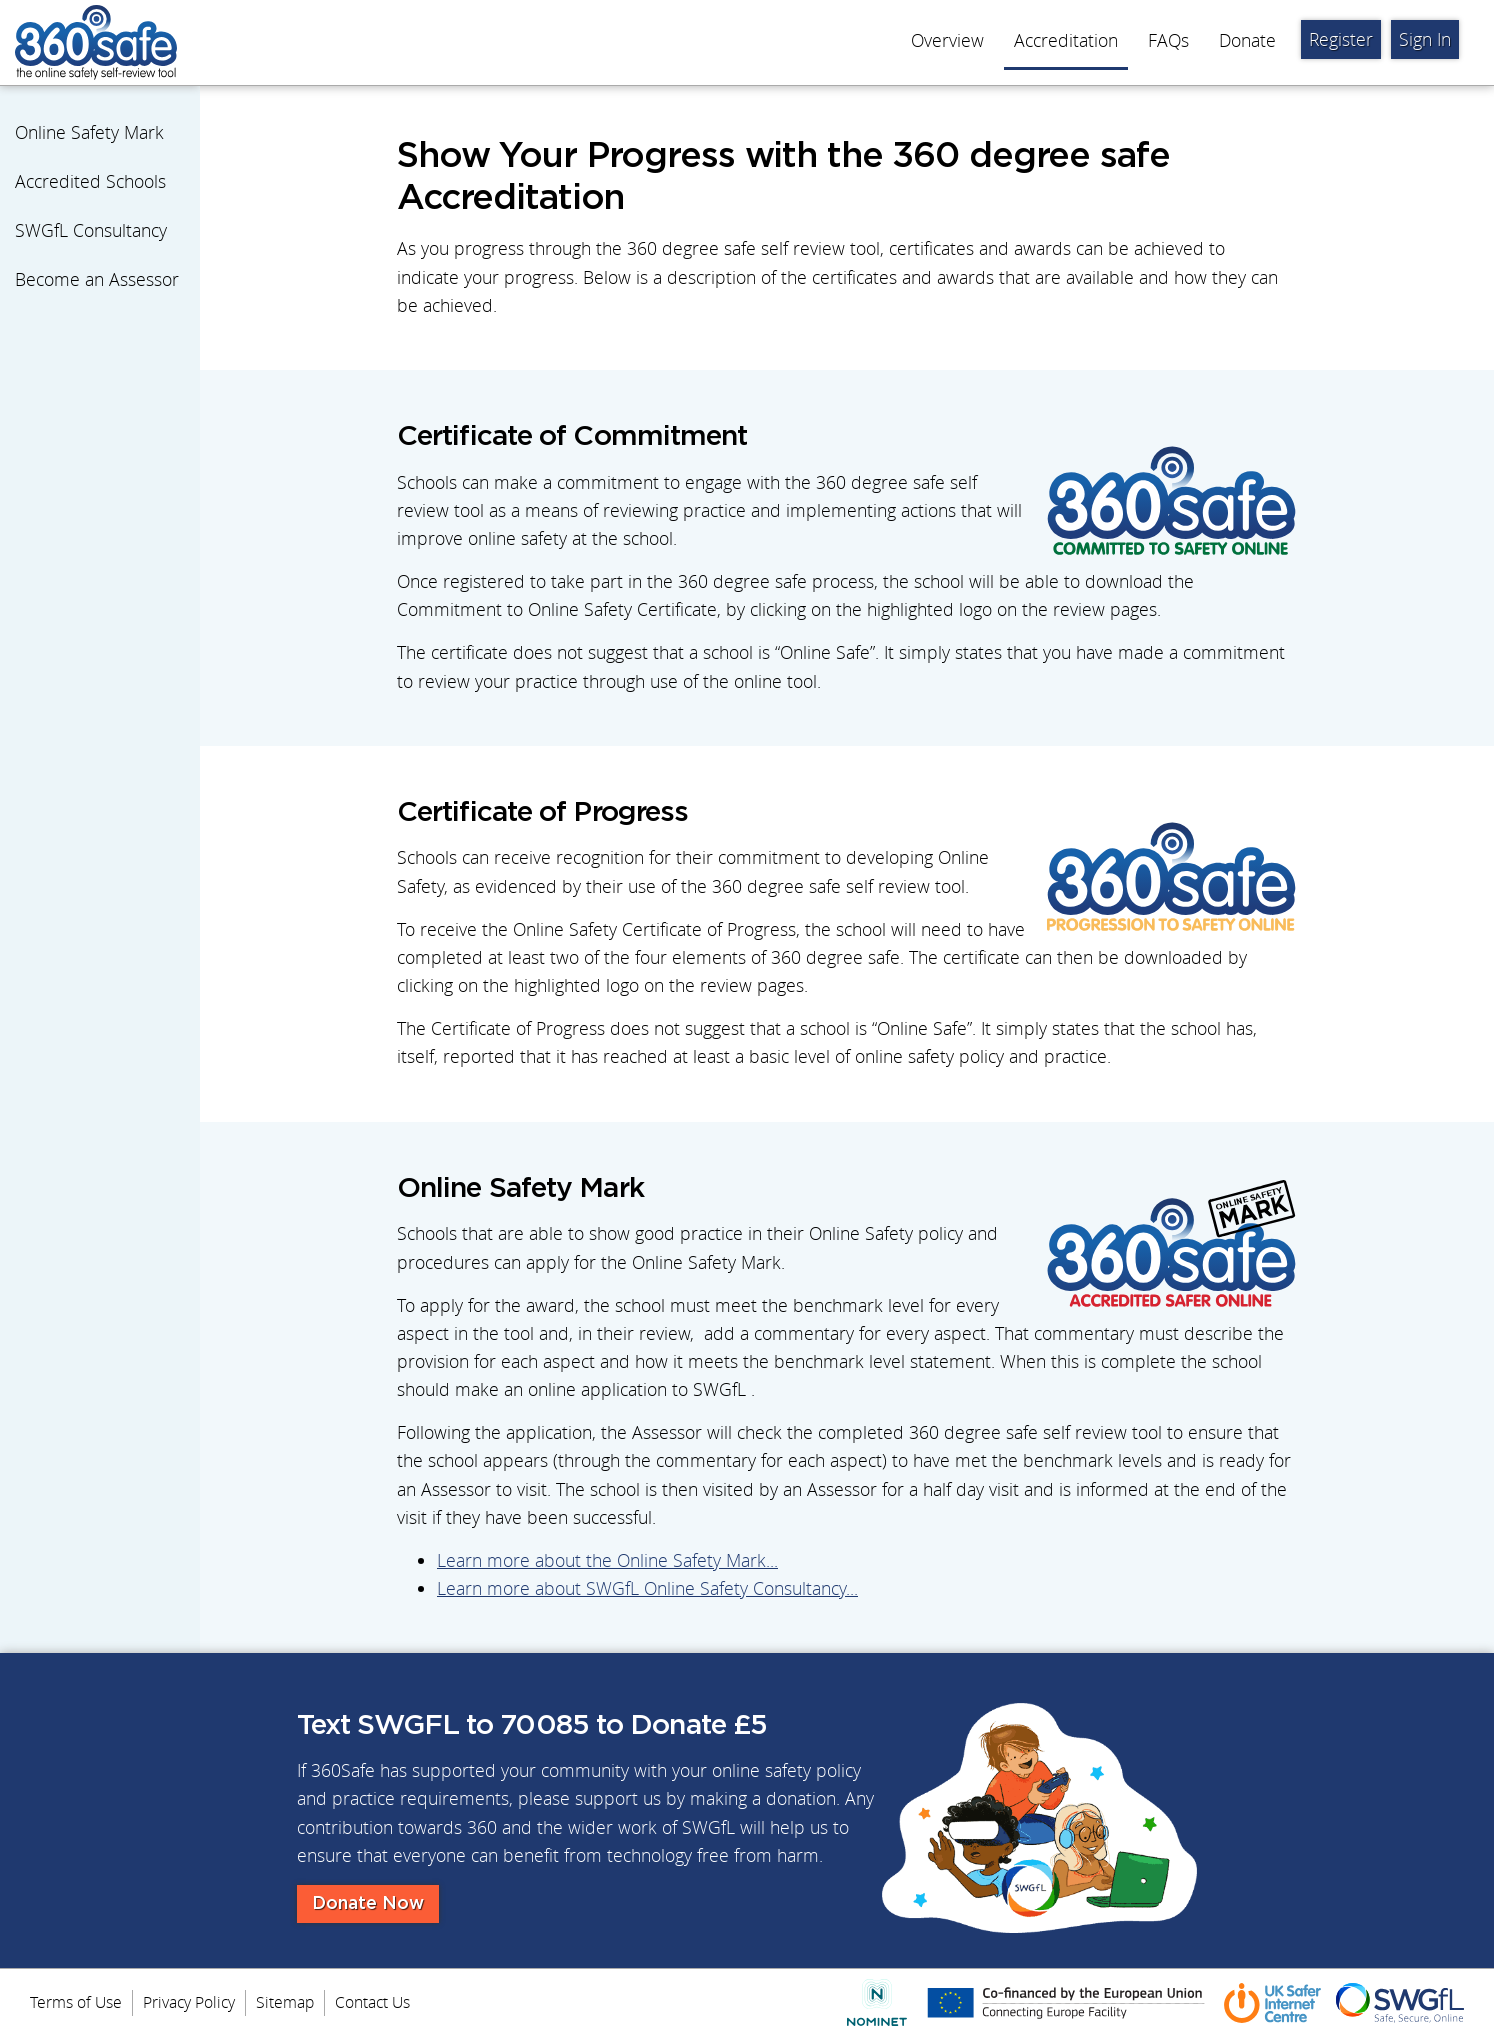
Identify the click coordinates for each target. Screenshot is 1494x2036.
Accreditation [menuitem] (1066, 40)
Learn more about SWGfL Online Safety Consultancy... (647, 1588)
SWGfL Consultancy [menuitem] (91, 230)
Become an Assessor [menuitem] (97, 279)
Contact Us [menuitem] (372, 2002)
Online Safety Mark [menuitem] (89, 132)
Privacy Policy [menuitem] (189, 2002)
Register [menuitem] (1341, 39)
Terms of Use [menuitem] (76, 2002)
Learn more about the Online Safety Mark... (607, 1560)
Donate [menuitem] (1247, 40)
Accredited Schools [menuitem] (90, 181)
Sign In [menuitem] (1425, 39)
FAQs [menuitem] (1168, 40)
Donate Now (368, 1904)
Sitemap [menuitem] (285, 2002)
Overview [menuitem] (947, 40)
